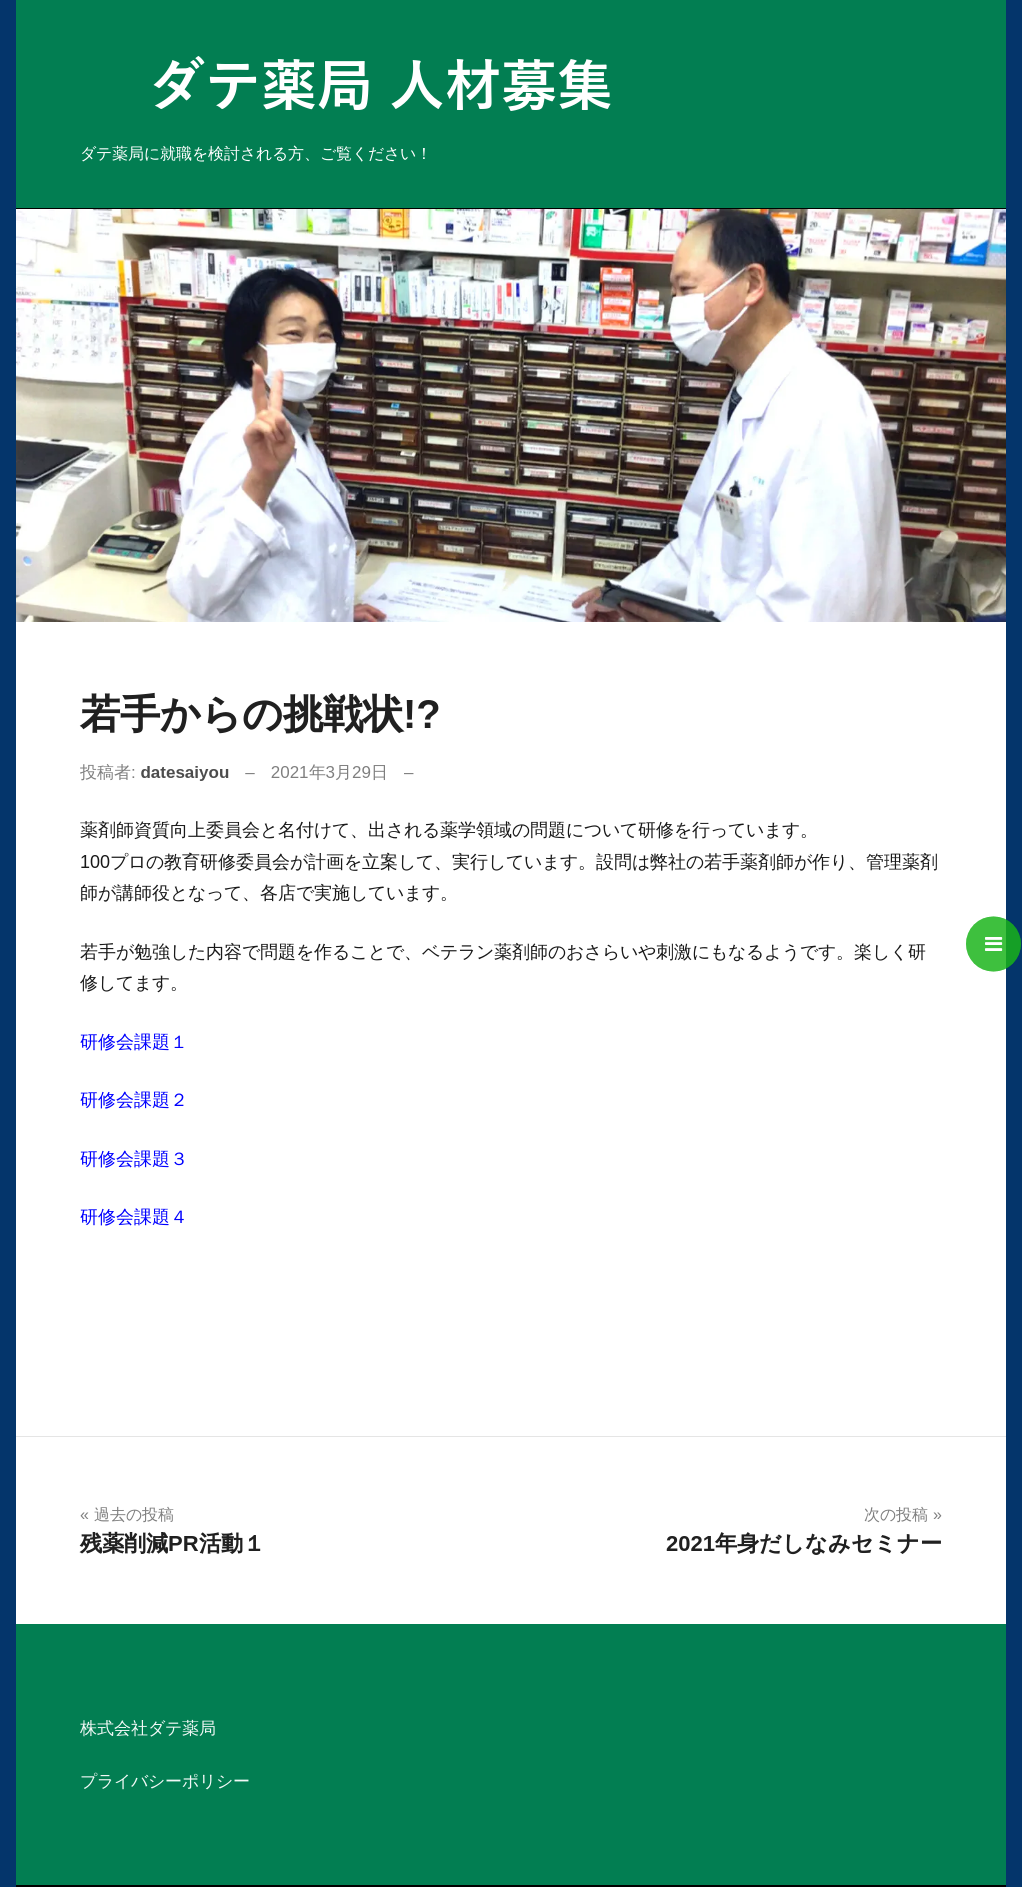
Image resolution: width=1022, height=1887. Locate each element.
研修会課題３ (134, 1159)
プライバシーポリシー (165, 1781)
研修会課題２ (134, 1100)
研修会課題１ (134, 1042)
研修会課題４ (134, 1217)
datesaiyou (184, 772)
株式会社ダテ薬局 (148, 1728)
